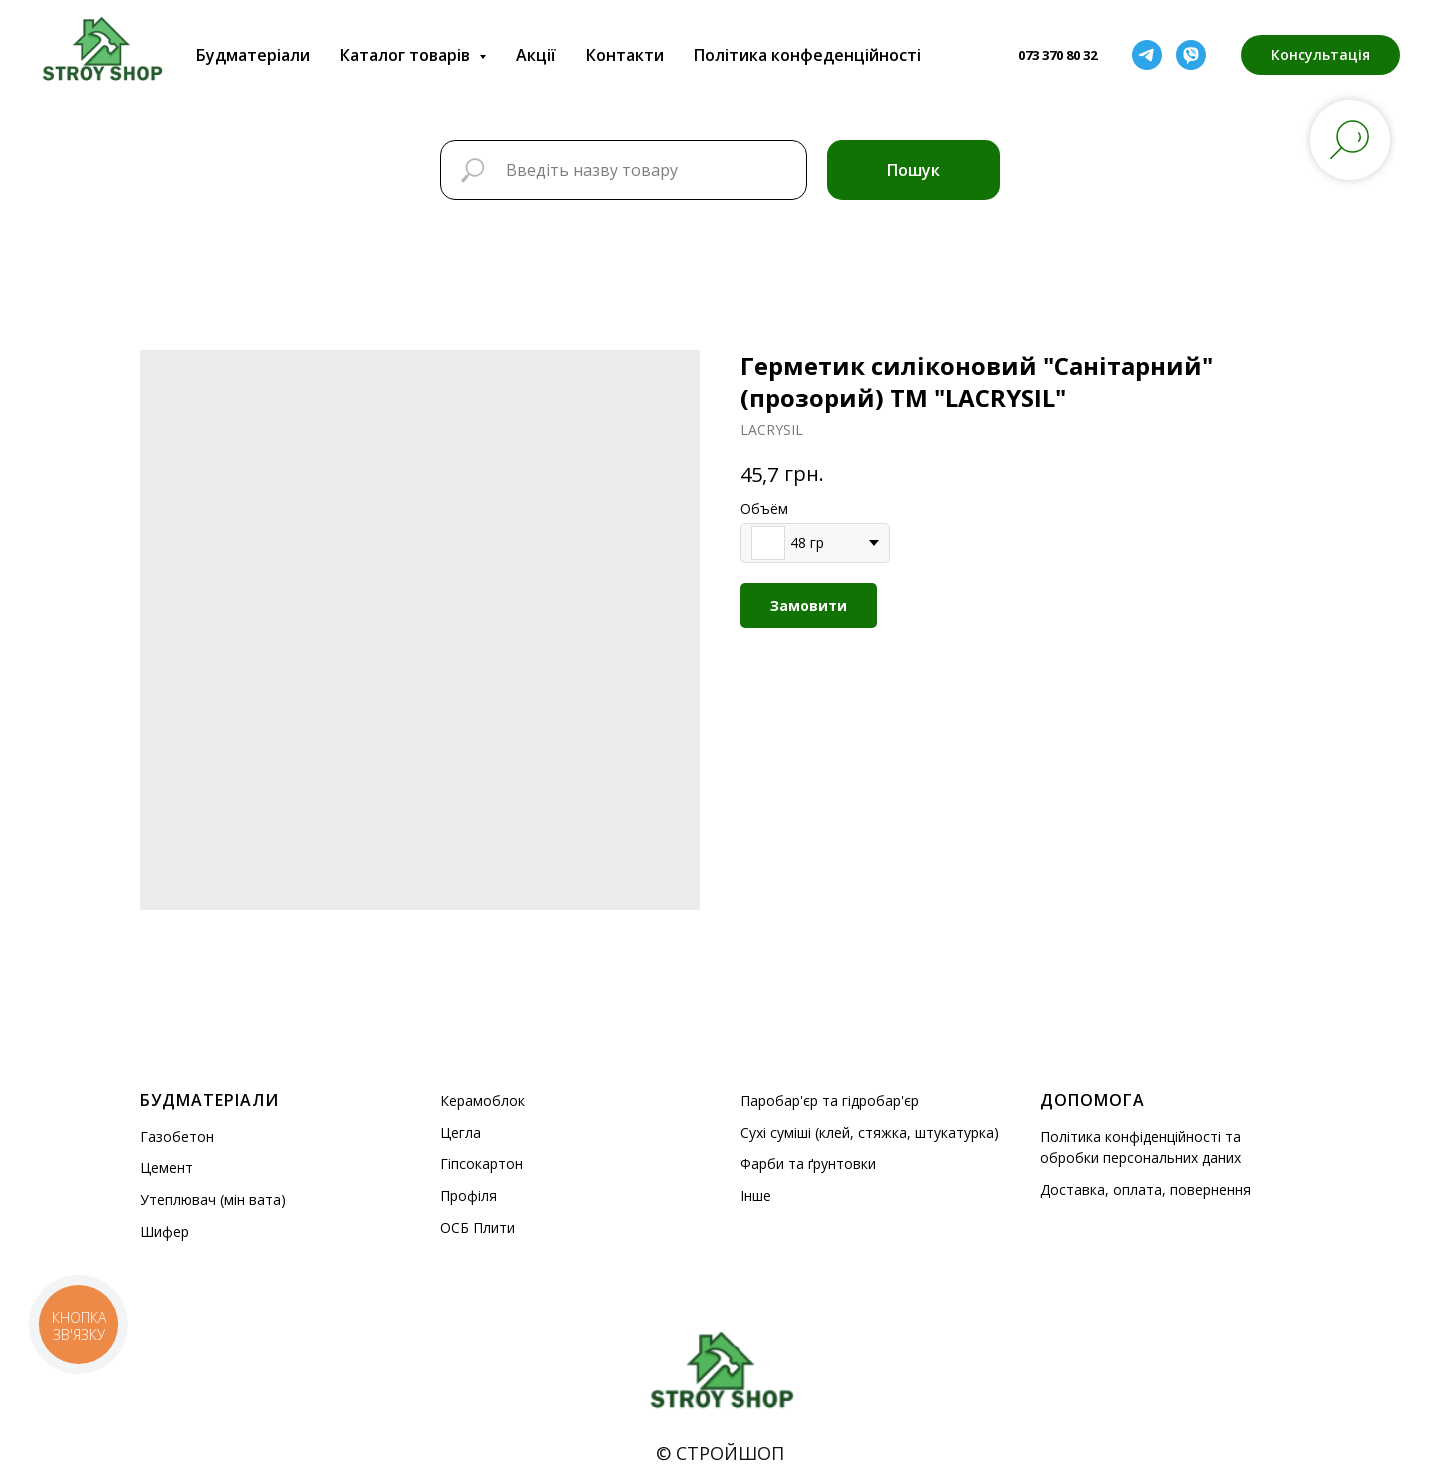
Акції (536, 55)
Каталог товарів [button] (407, 55)
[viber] (1191, 55)
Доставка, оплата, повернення (1145, 1189)
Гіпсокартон (481, 1163)
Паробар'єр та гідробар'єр (829, 1100)
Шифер (164, 1231)
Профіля (468, 1195)
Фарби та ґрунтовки (808, 1163)
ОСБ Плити (477, 1227)
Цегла (460, 1132)
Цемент (166, 1167)
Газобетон (177, 1136)
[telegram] (1147, 55)
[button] (1320, 55)
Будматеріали (253, 55)
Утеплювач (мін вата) (213, 1199)
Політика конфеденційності (807, 55)
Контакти (625, 55)
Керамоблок (482, 1100)
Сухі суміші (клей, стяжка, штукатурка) (869, 1132)
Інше (755, 1195)
